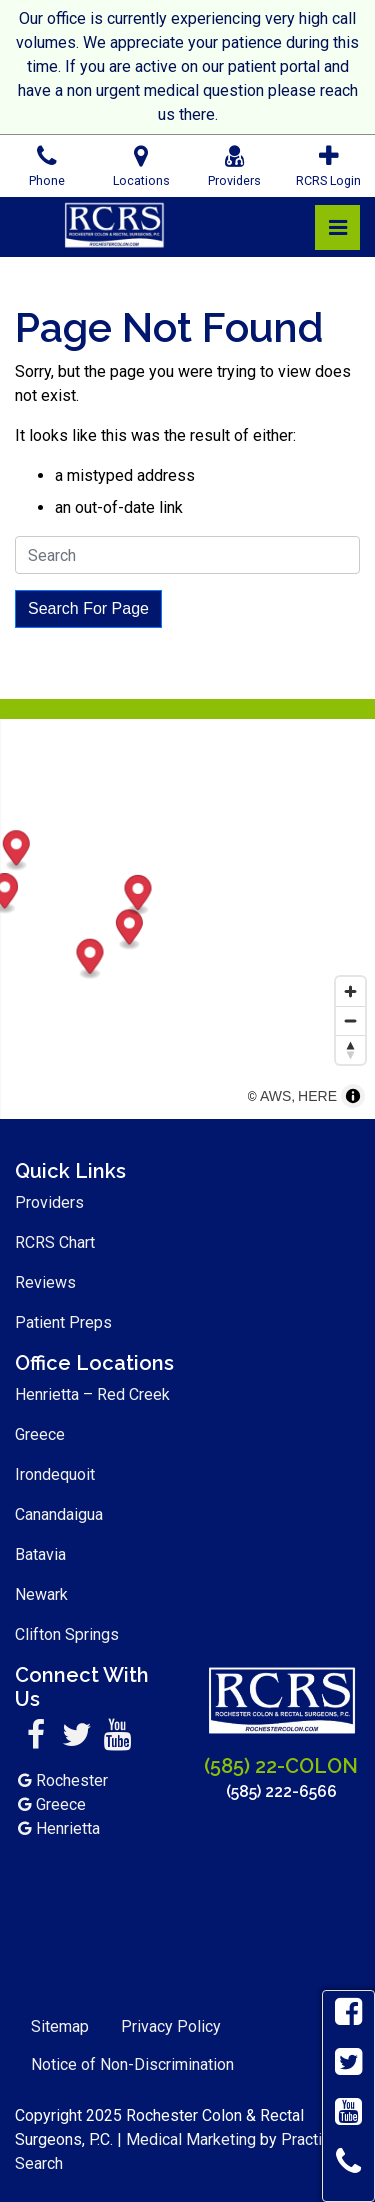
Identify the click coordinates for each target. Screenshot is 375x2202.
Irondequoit (55, 1474)
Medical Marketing (191, 2139)
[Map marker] (316, 930)
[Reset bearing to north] (350, 1049)
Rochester (72, 1780)
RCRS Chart (55, 1242)
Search (39, 2163)
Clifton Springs (67, 1634)
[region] (187, 919)
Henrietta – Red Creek (92, 1394)
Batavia (40, 1554)
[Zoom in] (350, 991)
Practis (306, 2139)
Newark (41, 1594)
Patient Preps (63, 1322)
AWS (275, 1096)
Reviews (45, 1282)
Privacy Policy (171, 2026)
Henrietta (68, 1828)
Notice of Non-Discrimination (132, 2064)
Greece (40, 1434)
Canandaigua (59, 1514)
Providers (49, 1202)
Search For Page (88, 608)
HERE (317, 1096)
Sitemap (60, 2026)
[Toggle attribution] (353, 1096)
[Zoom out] (350, 1020)
